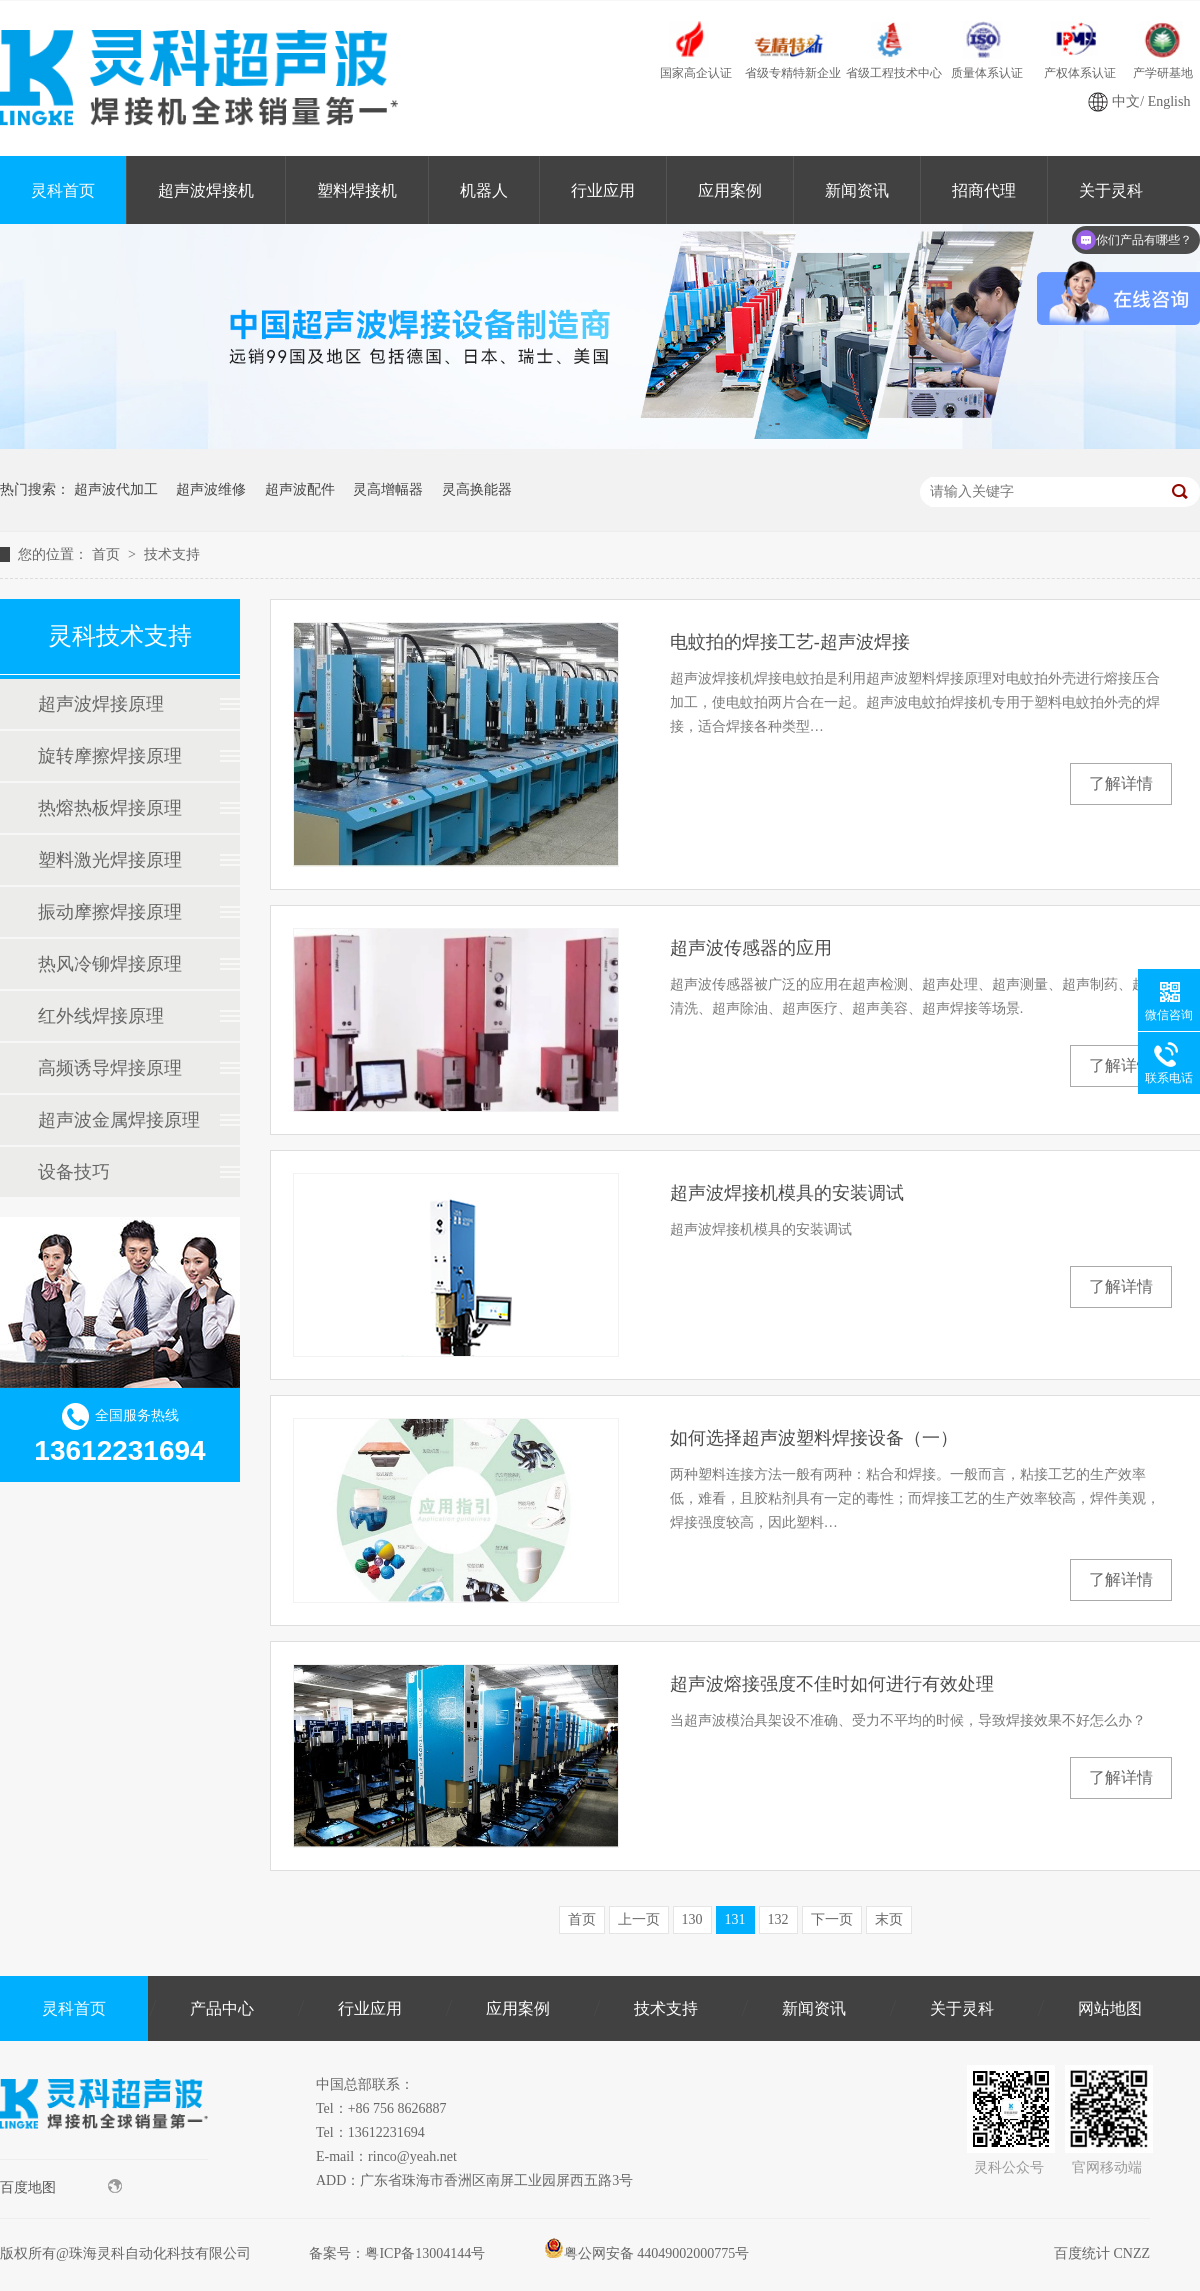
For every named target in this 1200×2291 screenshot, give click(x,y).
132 (778, 1919)
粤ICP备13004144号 (425, 2253)
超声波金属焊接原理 (119, 1120)
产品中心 (222, 2008)
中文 (1126, 101)
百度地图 (61, 2187)
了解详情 (1121, 783)
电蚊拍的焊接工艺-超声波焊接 (790, 642)
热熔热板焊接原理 (110, 808)
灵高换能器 (477, 489)
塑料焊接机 (357, 190)
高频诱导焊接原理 (110, 1068)
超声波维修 (211, 489)
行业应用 (603, 190)
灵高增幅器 (388, 489)
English (1169, 101)
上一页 (639, 1919)
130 (692, 1919)
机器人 (484, 190)
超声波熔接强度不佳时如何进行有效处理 (832, 1684)
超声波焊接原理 (101, 704)
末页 (889, 1919)
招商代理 (984, 190)
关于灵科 (962, 2008)
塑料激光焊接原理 (110, 860)
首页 (108, 554)
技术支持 (172, 554)
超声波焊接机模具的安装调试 (787, 1193)
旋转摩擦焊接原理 (110, 756)
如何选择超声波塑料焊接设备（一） (814, 1438)
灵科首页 (63, 190)
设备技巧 (74, 1172)
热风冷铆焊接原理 (110, 964)
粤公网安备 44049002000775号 (647, 2253)
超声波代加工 (116, 489)
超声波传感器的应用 (751, 948)
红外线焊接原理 (101, 1016)
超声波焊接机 (206, 190)
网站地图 (1110, 2008)
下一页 (832, 1919)
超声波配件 (300, 489)
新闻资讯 (857, 190)
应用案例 (730, 190)
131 (735, 1919)
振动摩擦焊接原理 (110, 912)
